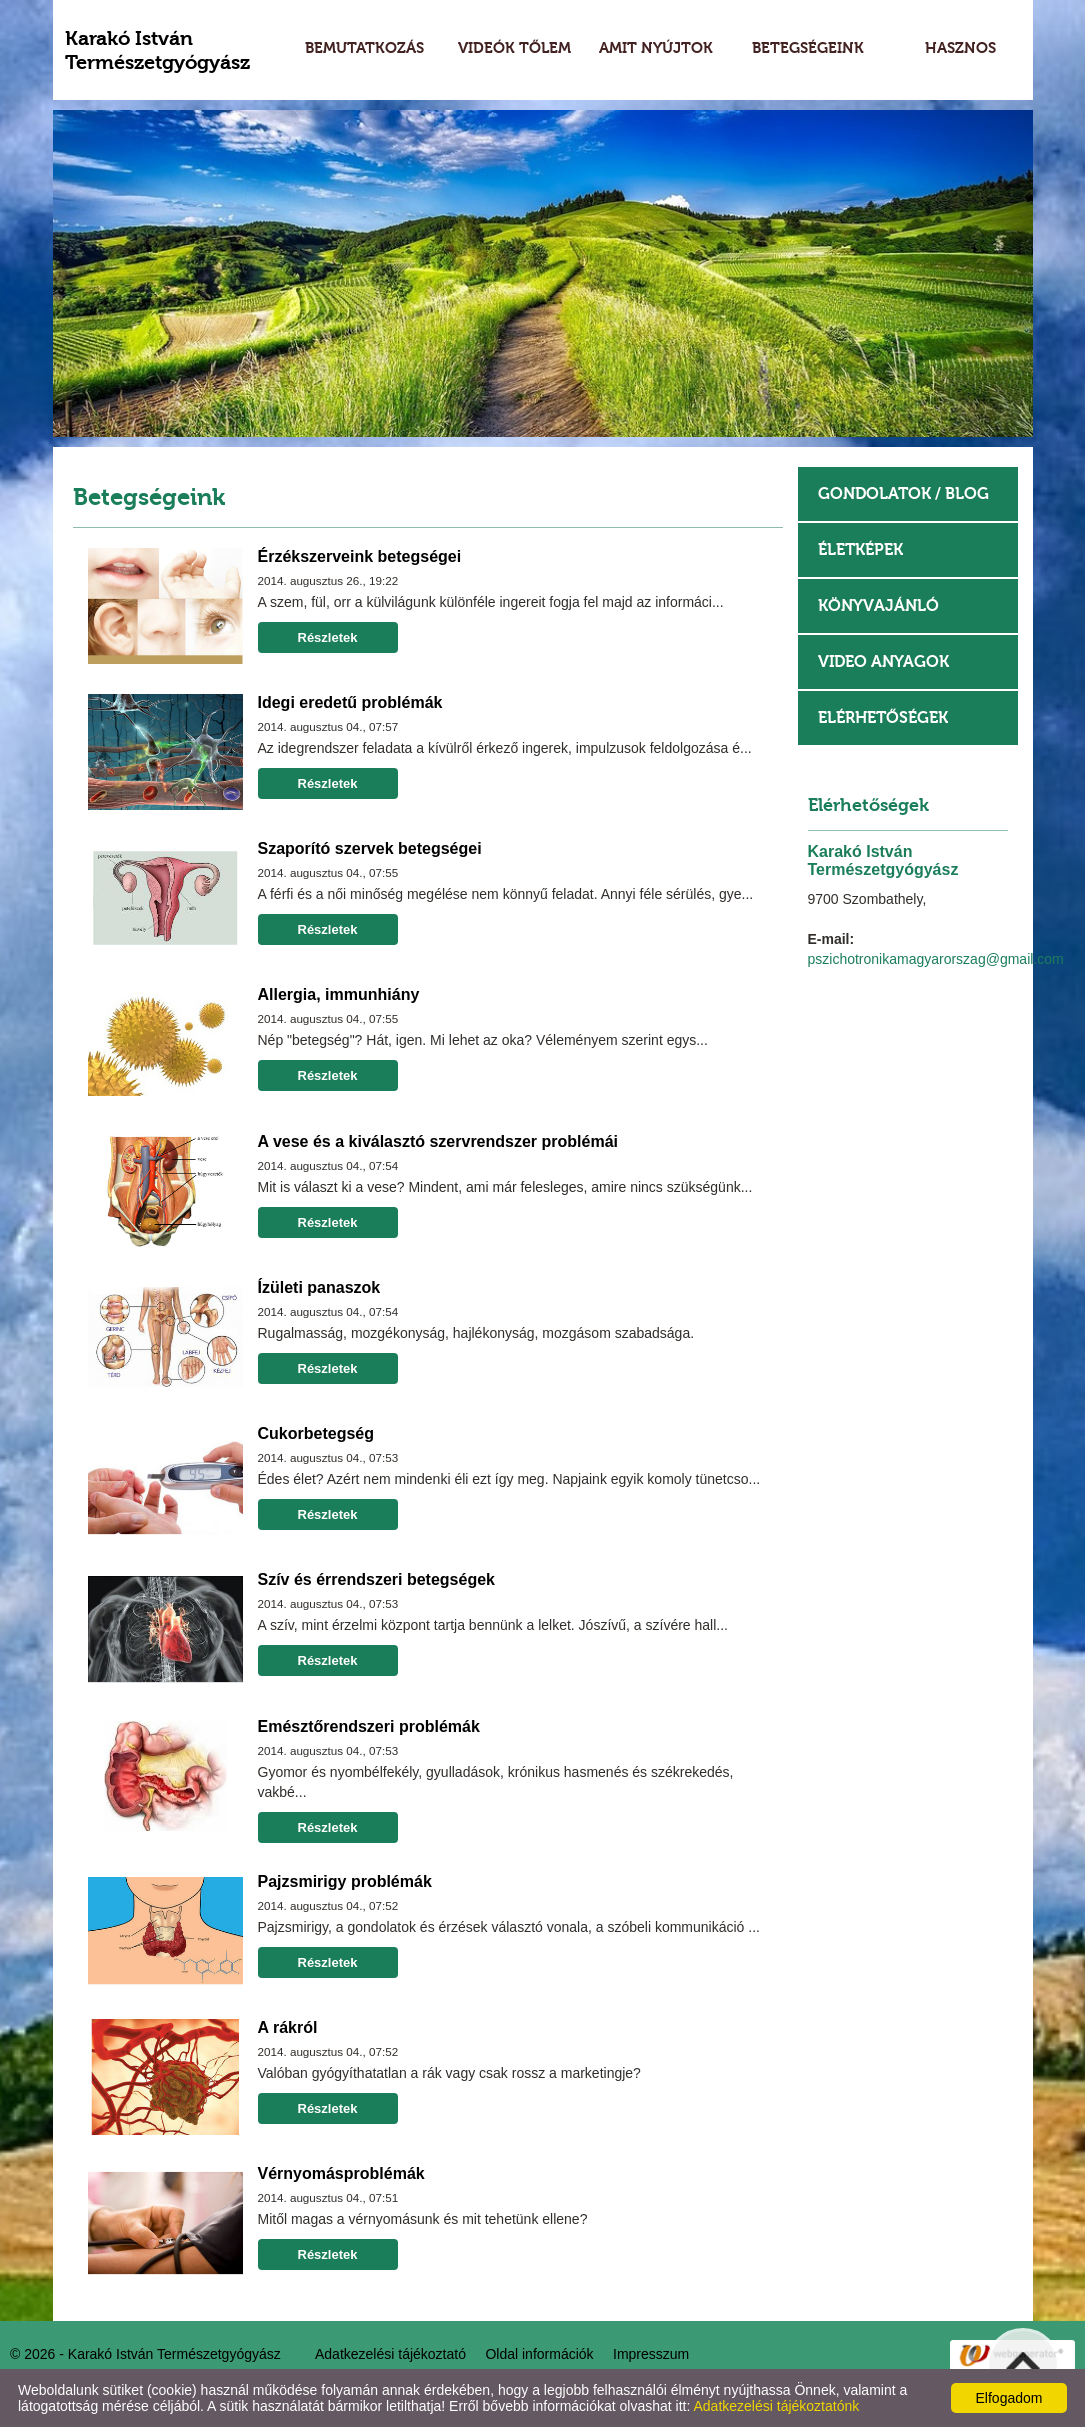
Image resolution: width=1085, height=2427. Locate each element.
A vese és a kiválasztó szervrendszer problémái (438, 1141)
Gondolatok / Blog (903, 493)
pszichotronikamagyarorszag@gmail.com (936, 959)
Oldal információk (539, 2354)
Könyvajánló (878, 605)
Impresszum (651, 2354)
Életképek (860, 549)
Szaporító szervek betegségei (370, 848)
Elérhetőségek (883, 717)
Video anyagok (883, 661)
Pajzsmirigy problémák (345, 1881)
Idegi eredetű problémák (350, 702)
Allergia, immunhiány (339, 994)
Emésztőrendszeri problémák (369, 1726)
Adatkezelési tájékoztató (390, 2354)
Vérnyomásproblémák (341, 2173)
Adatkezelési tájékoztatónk (776, 2406)
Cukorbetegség (316, 1433)
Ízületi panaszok (319, 1287)
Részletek (328, 637)
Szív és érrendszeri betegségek (376, 1579)
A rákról (288, 2027)
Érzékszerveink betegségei (360, 556)
